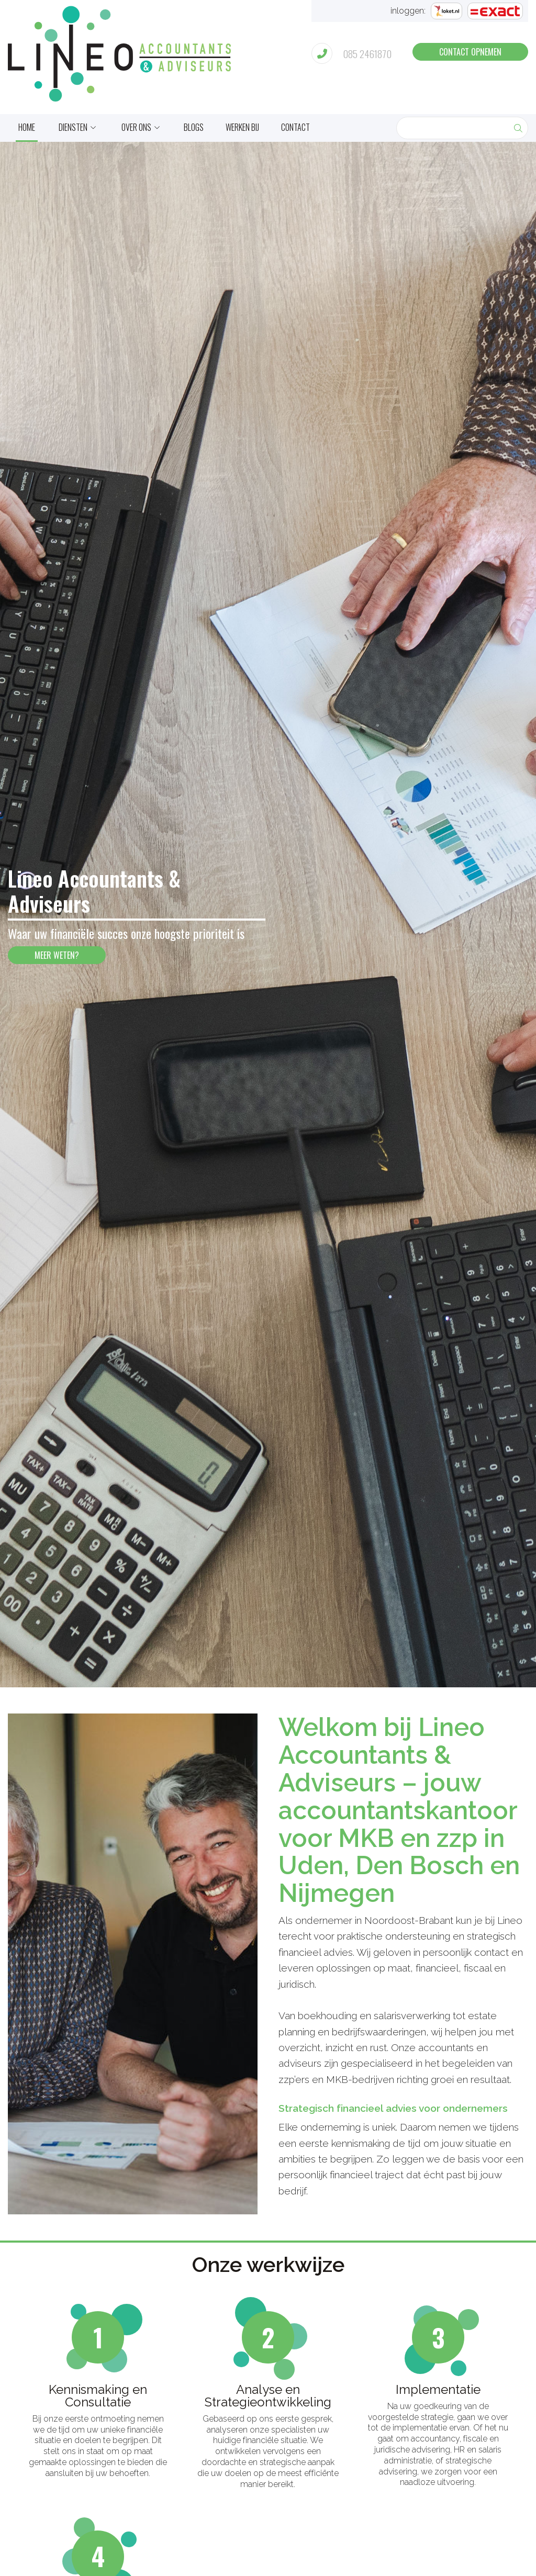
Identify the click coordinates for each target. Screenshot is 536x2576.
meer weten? (57, 955)
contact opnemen (470, 52)
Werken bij (242, 127)
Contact (295, 127)
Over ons (136, 127)
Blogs (194, 127)
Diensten (73, 127)
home (26, 127)
